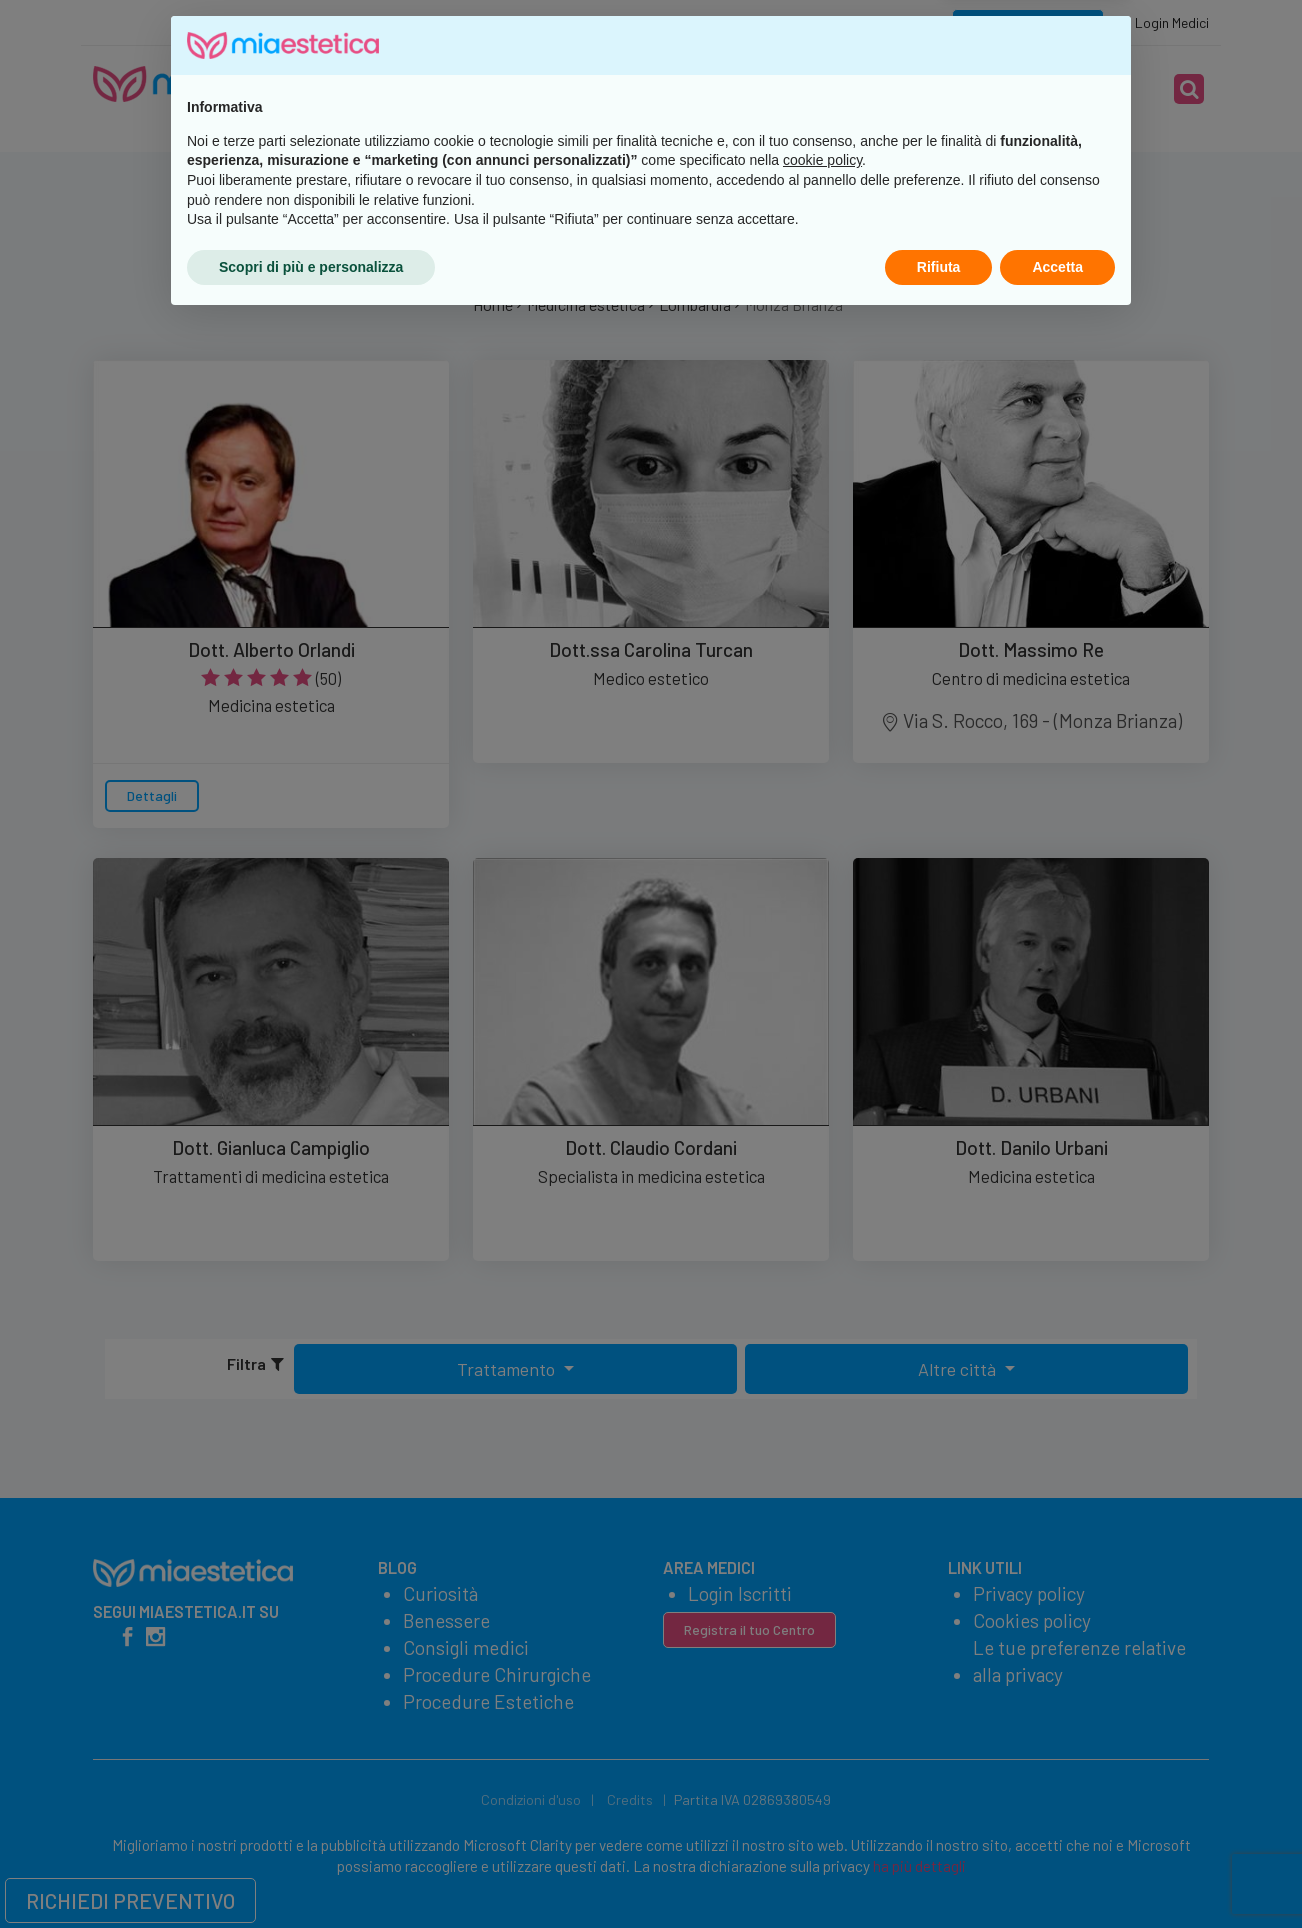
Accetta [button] (1057, 1873)
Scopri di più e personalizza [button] (311, 1873)
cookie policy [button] (822, 1767)
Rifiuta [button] (939, 1873)
